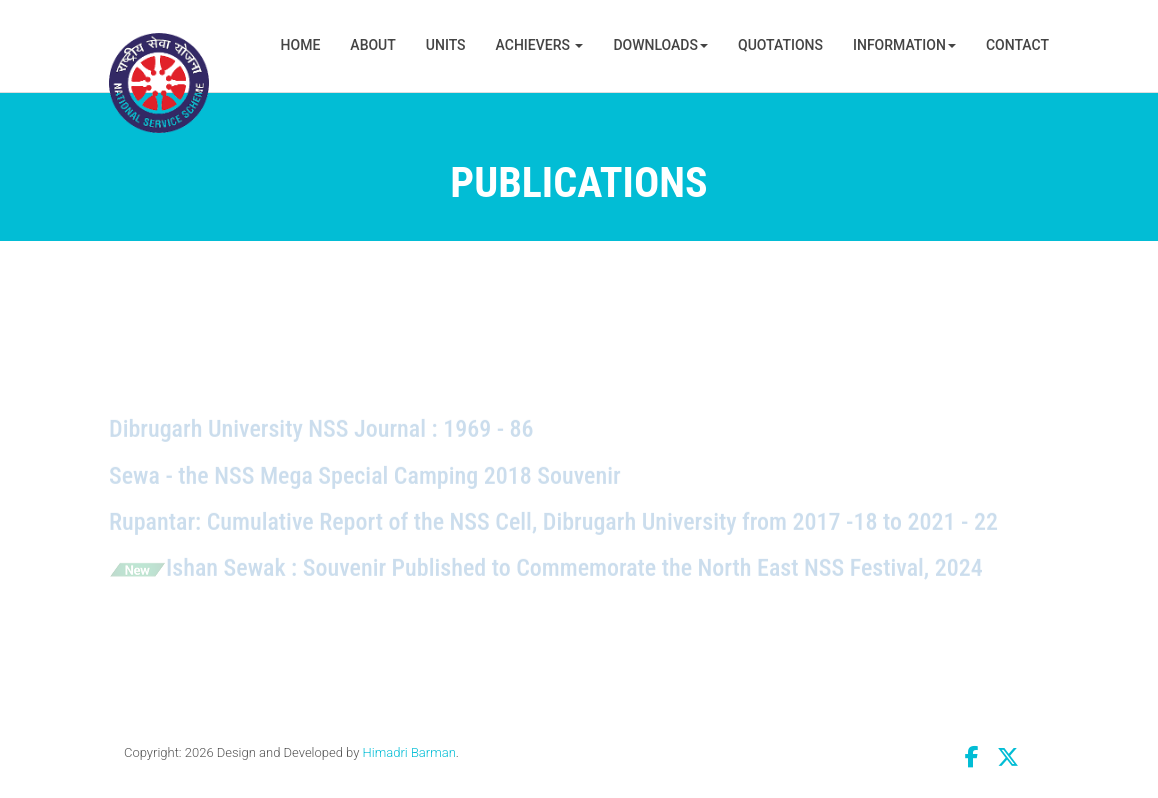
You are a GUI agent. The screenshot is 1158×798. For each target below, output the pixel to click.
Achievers (540, 45)
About (372, 45)
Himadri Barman (409, 752)
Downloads (660, 45)
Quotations (780, 45)
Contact (1017, 45)
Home (301, 45)
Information (904, 45)
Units (446, 45)
